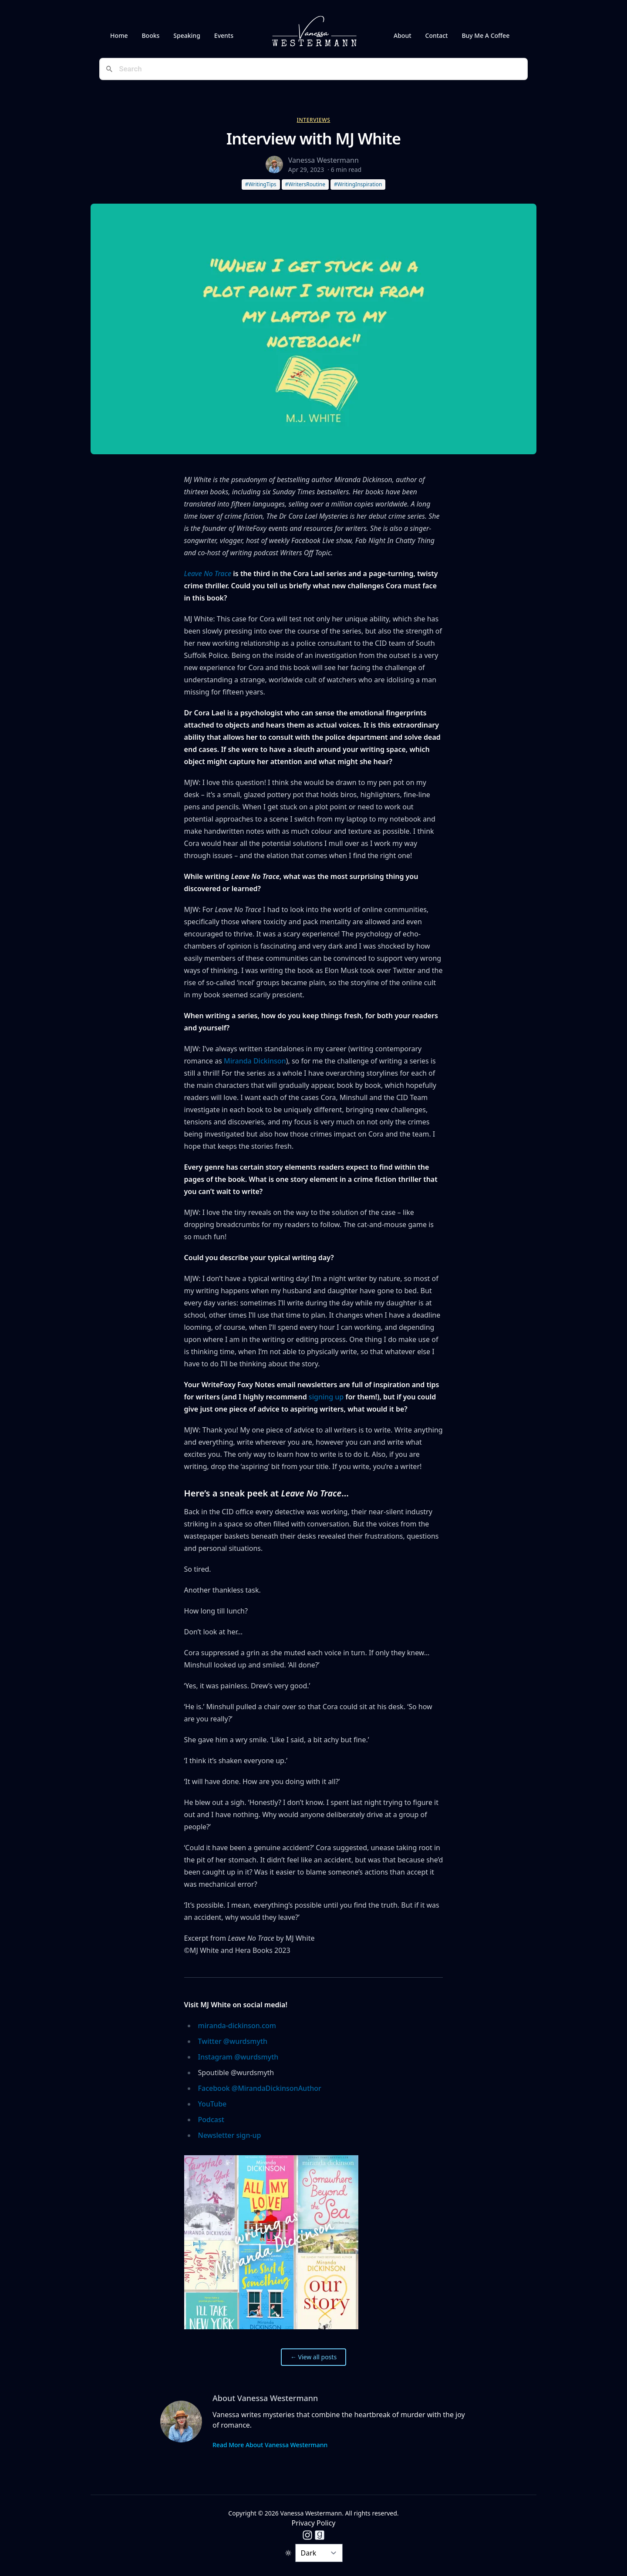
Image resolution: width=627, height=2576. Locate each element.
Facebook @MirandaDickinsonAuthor (259, 2088)
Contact (436, 35)
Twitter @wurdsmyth (233, 2041)
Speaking (186, 35)
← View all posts (313, 2357)
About (402, 35)
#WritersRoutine (305, 184)
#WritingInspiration (358, 184)
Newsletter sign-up (229, 2135)
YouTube (212, 2104)
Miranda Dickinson (255, 1061)
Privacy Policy (314, 2523)
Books (150, 35)
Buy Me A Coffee (485, 35)
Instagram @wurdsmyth (238, 2057)
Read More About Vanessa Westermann (269, 2445)
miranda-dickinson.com (237, 2025)
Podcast (211, 2119)
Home (119, 35)
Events (223, 35)
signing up (326, 1397)
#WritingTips (260, 184)
